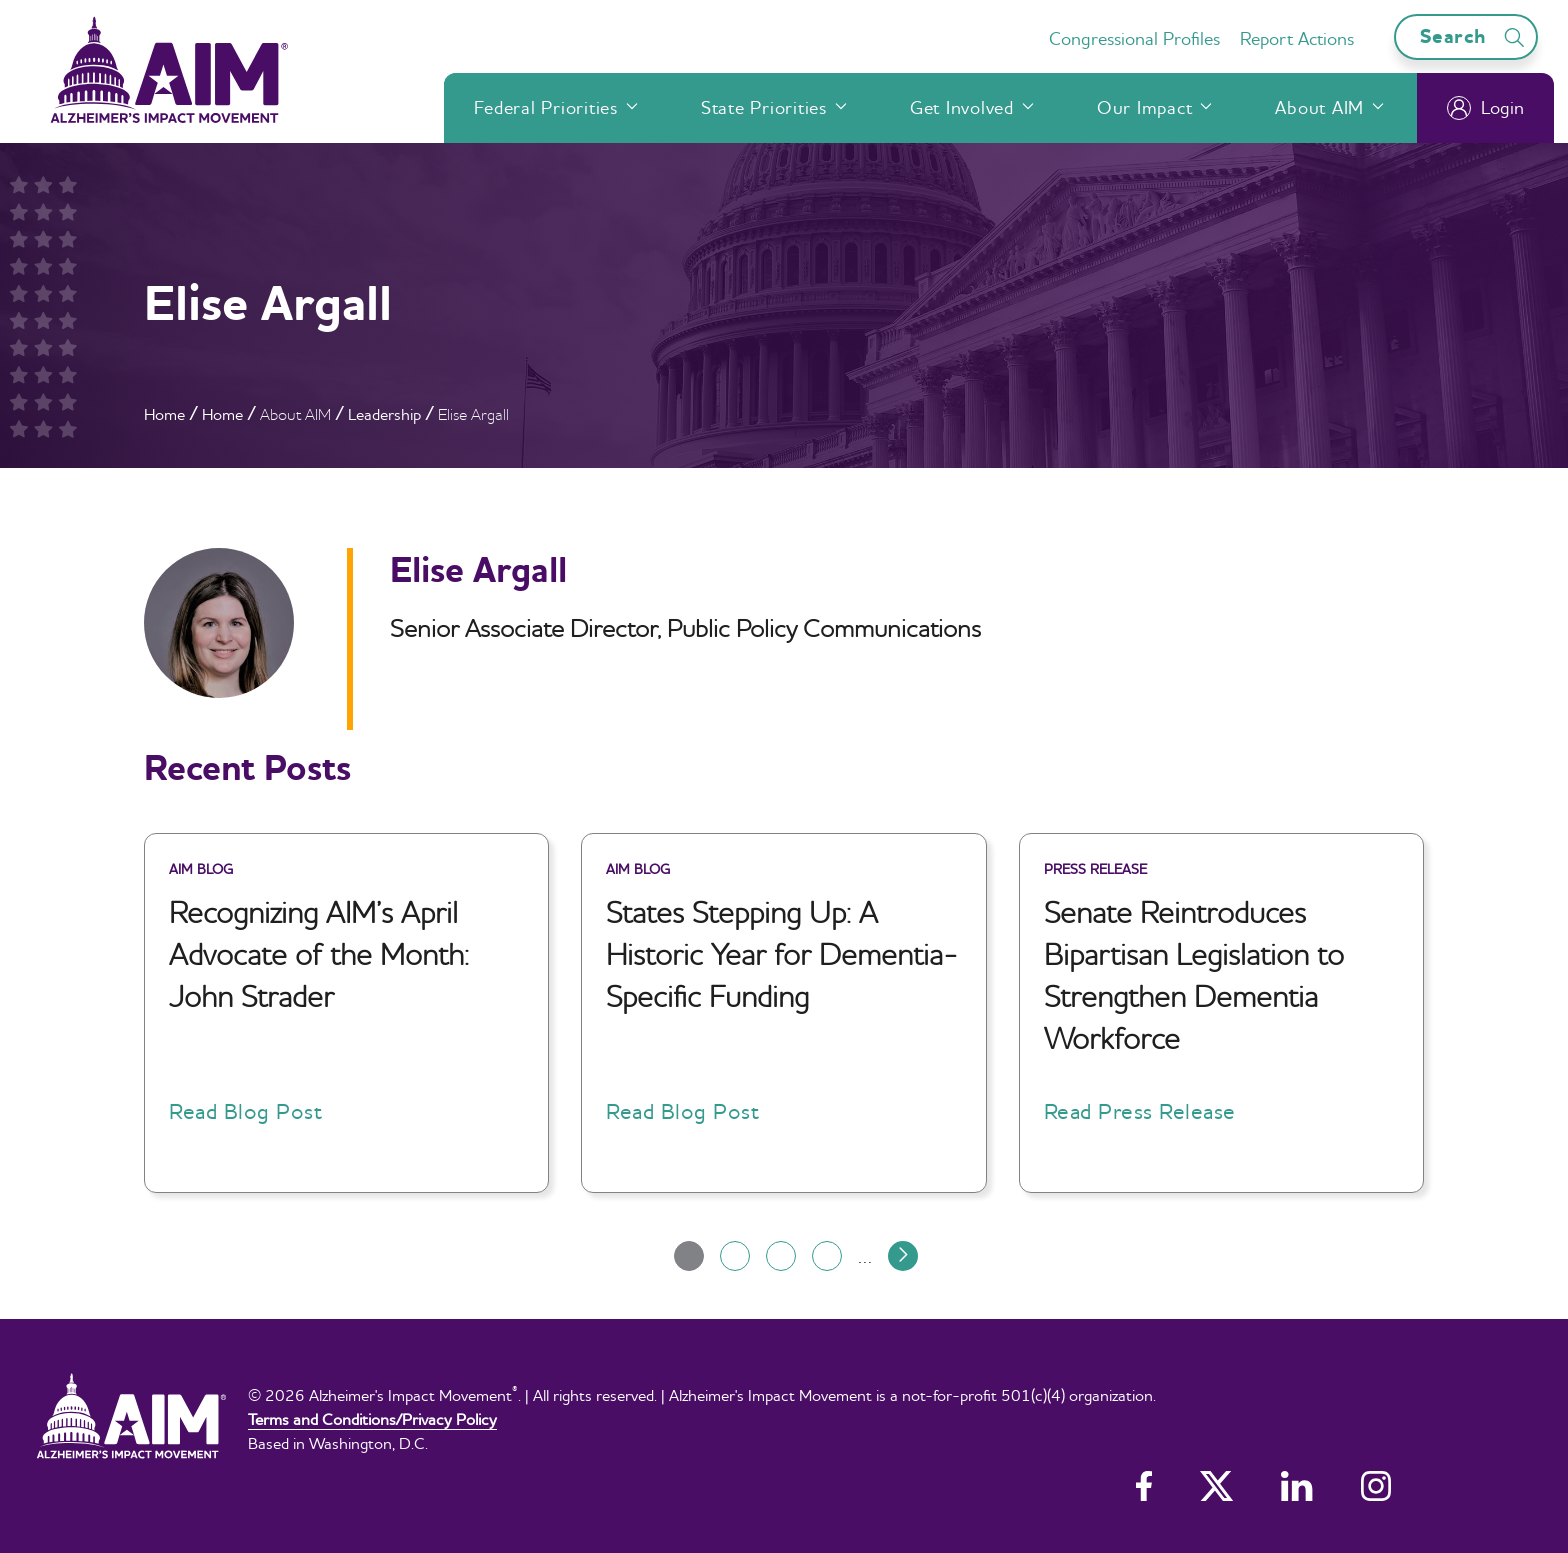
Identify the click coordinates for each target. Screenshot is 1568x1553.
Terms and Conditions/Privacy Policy (372, 1419)
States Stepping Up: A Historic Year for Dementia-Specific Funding (782, 954)
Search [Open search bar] (1475, 36)
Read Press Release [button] (1140, 1111)
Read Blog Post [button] (245, 1111)
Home (164, 414)
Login (1485, 108)
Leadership (384, 414)
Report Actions (1297, 38)
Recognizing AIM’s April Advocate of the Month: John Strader (319, 954)
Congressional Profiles (1134, 38)
